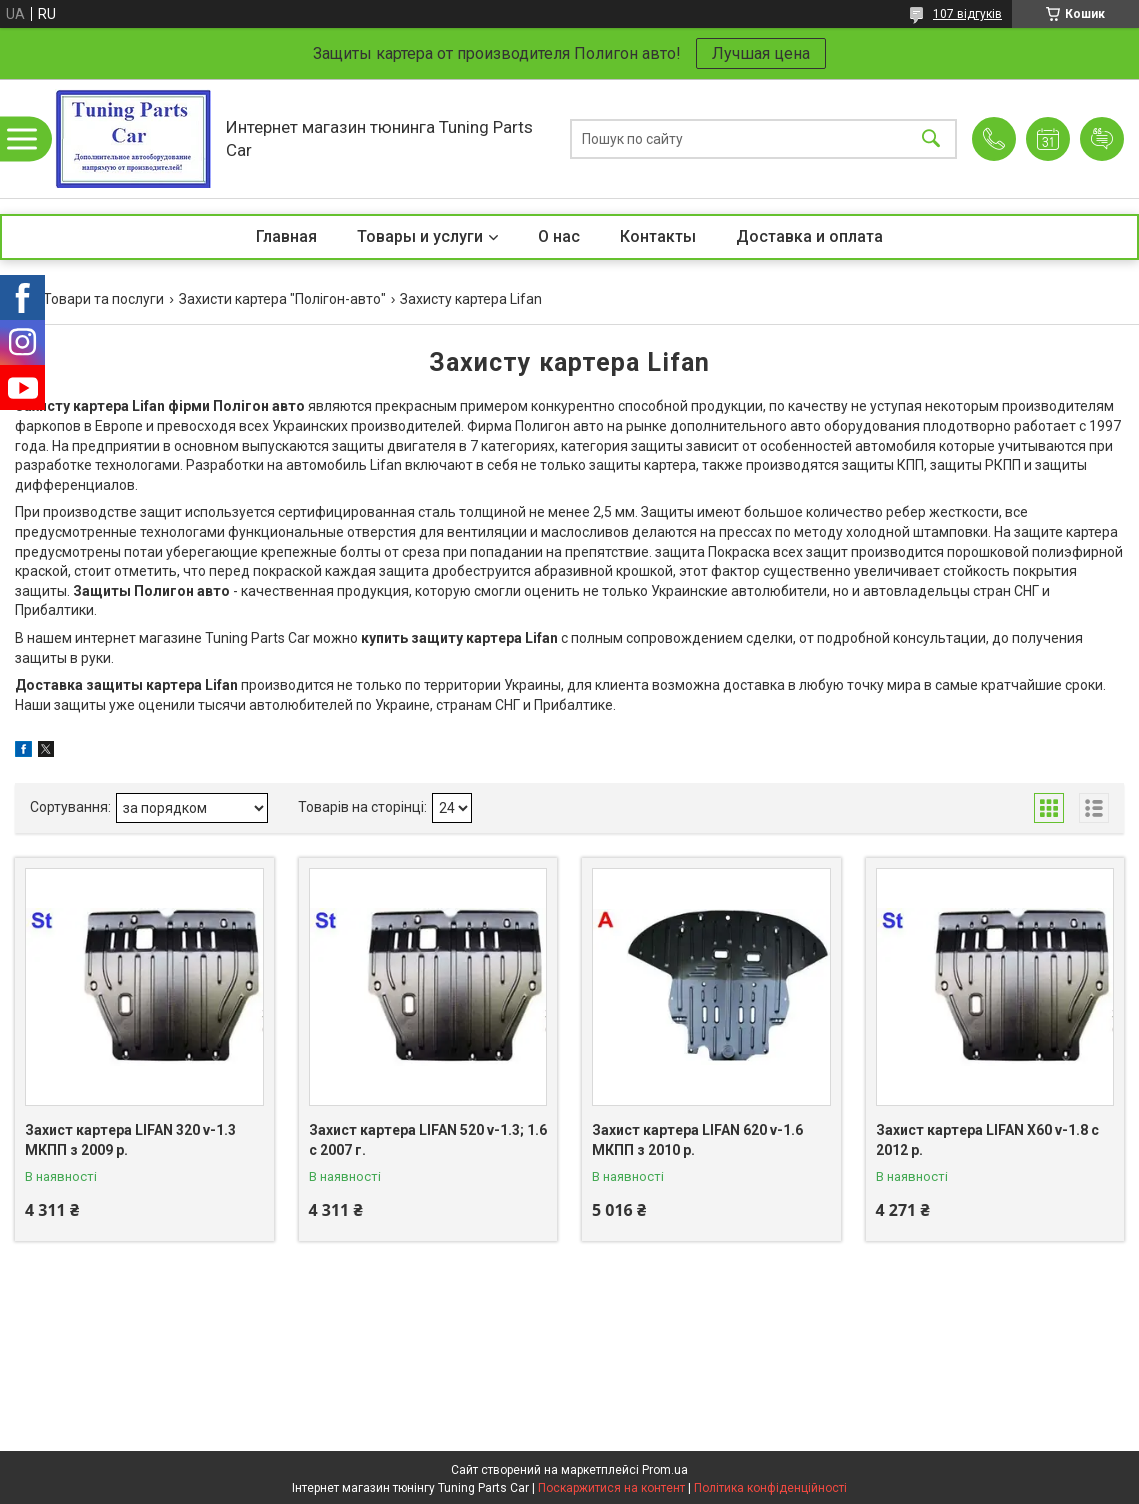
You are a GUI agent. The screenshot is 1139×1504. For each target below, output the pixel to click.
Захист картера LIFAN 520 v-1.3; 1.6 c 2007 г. (428, 1140)
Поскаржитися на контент (611, 1488)
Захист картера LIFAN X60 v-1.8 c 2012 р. (987, 1140)
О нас (559, 236)
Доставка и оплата (809, 236)
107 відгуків (967, 14)
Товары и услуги (420, 236)
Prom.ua (665, 1470)
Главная (286, 236)
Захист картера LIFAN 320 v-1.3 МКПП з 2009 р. (130, 1140)
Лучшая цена (761, 53)
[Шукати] (931, 138)
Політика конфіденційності (770, 1488)
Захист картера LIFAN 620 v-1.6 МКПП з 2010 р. (697, 1140)
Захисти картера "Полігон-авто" (282, 299)
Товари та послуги (103, 299)
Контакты (658, 236)
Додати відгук (1102, 139)
